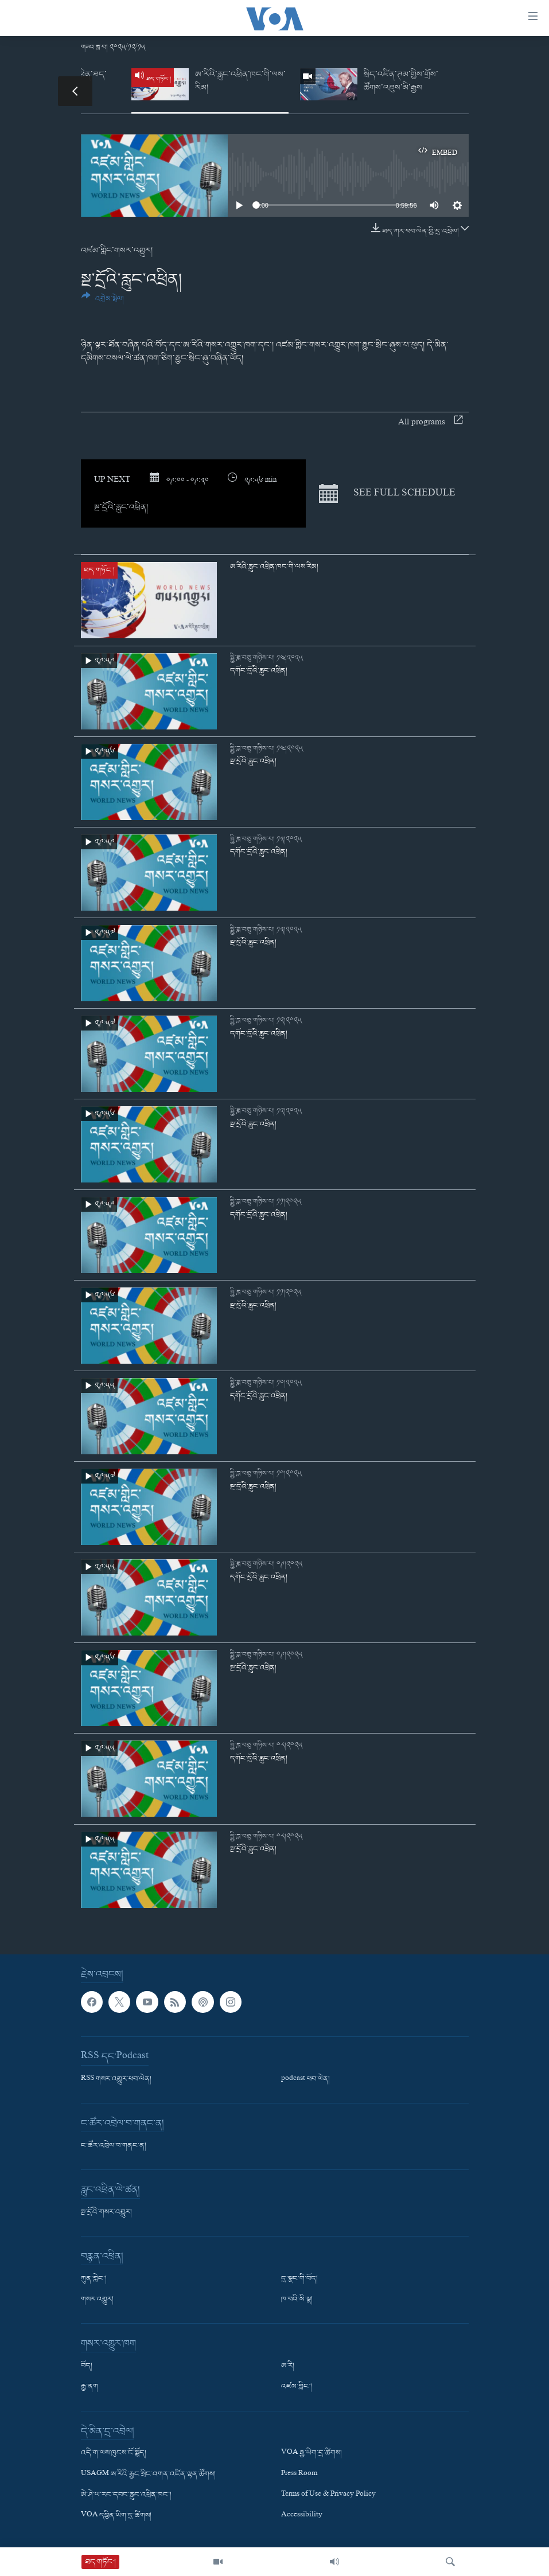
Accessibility (301, 2515)
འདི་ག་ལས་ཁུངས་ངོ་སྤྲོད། (113, 2453)
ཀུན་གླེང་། (94, 2279)
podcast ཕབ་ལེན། (305, 2079)
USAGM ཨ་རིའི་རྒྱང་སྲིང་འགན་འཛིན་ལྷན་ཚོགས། (148, 2474)
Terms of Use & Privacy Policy (328, 2494)
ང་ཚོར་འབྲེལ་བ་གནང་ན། (113, 2146)
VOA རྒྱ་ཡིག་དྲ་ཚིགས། (311, 2453)
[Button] (102, 302)
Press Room (299, 2474)
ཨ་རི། (287, 2366)
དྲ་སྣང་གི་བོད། (299, 2279)
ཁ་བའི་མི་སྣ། (297, 2299)
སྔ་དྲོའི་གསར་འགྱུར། (106, 2212)
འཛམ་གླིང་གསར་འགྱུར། (117, 250)
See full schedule (387, 493)
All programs (430, 423)
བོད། (86, 2366)
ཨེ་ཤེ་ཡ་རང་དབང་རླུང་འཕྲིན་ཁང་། (126, 2494)
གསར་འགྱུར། (97, 2299)
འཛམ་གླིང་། (296, 2386)
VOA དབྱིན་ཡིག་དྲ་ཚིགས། (116, 2515)
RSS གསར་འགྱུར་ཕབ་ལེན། (116, 2079)
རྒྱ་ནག (89, 2386)
